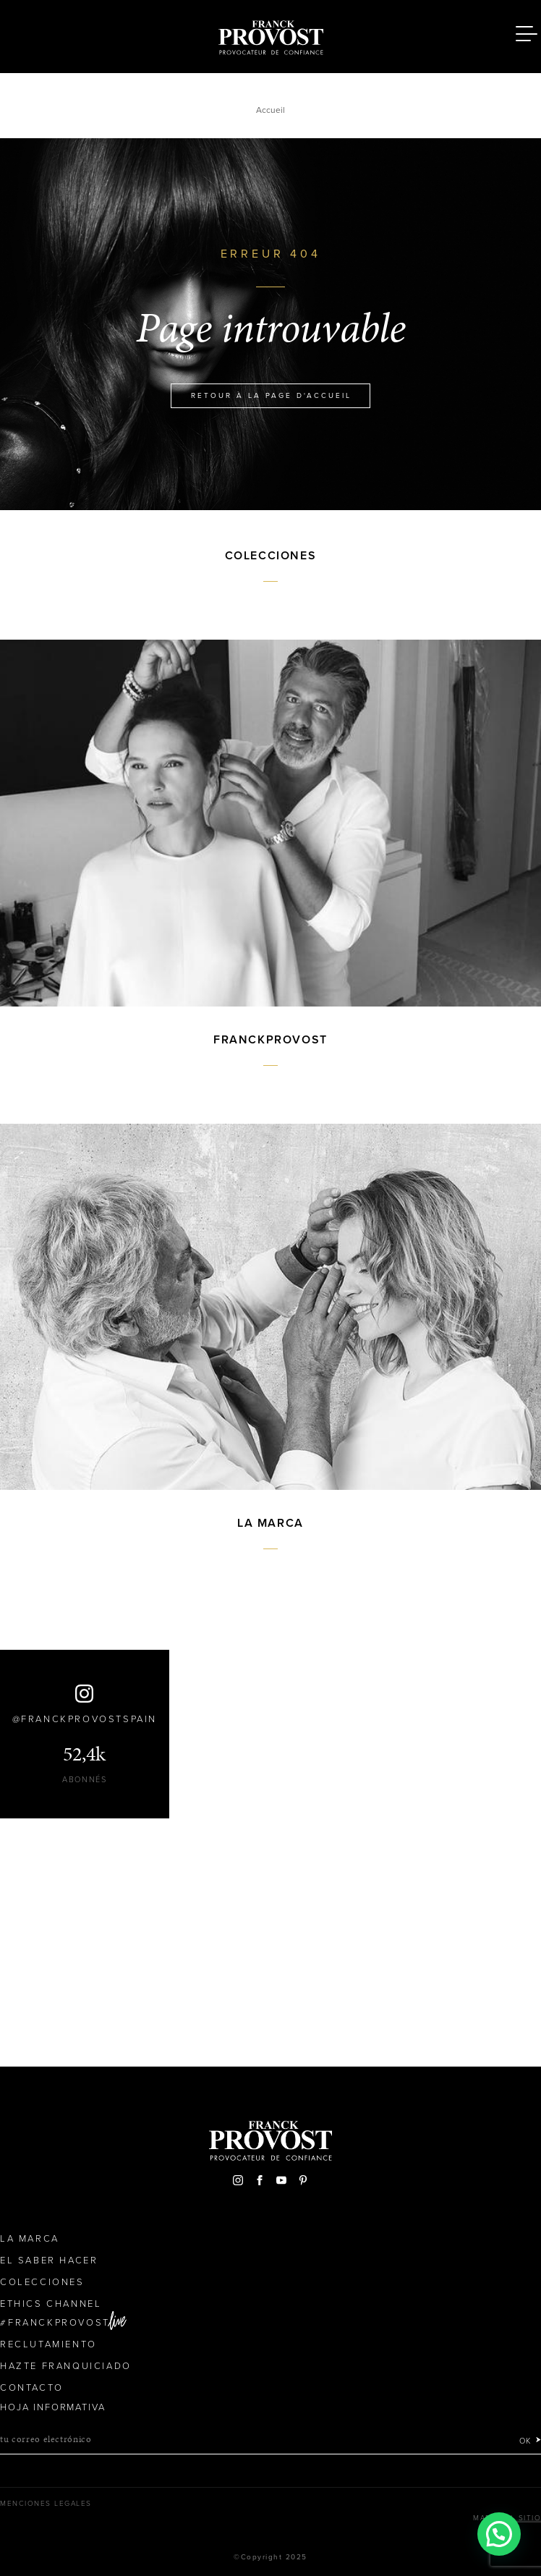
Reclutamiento (48, 2344)
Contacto (32, 2388)
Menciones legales (46, 2503)
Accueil (270, 110)
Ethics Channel (50, 2304)
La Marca (29, 2239)
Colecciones (42, 2282)
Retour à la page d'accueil (271, 395)
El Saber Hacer (49, 2260)
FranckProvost (59, 2323)
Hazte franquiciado (66, 2366)
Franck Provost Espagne (270, 34)
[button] (499, 2534)
